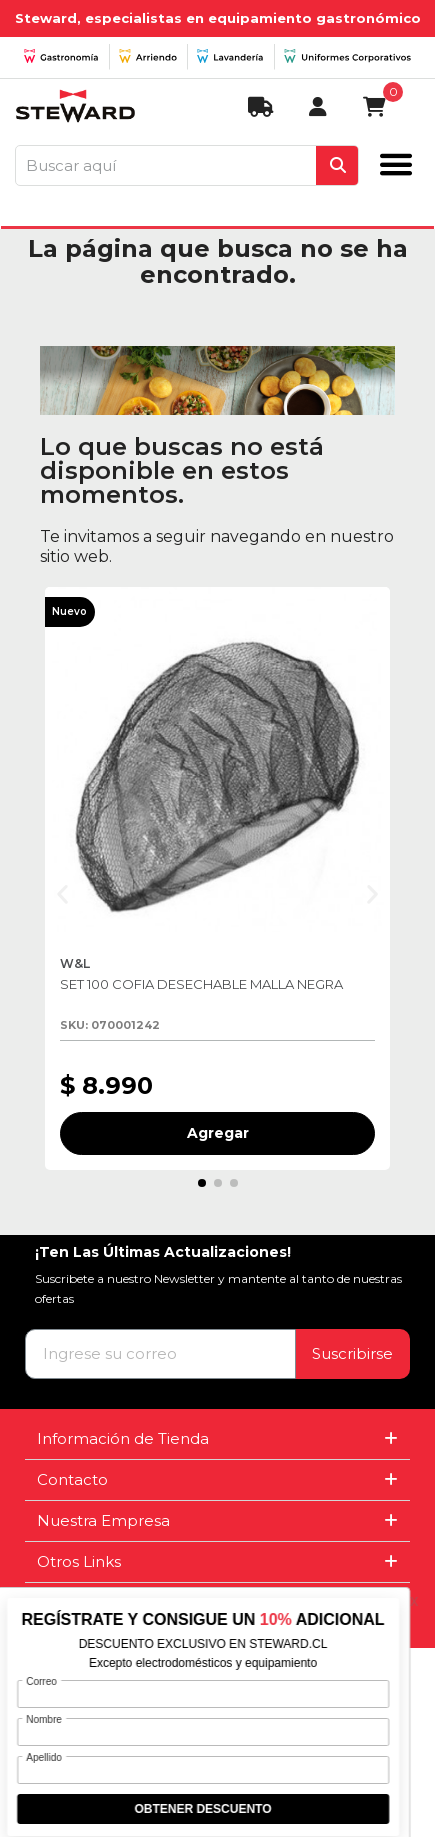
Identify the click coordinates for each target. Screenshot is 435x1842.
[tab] (217, 1439)
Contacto (72, 1479)
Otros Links (79, 1561)
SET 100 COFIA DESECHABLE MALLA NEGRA (201, 984)
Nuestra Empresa (103, 1520)
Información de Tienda (123, 1438)
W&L (76, 963)
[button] (62, 893)
